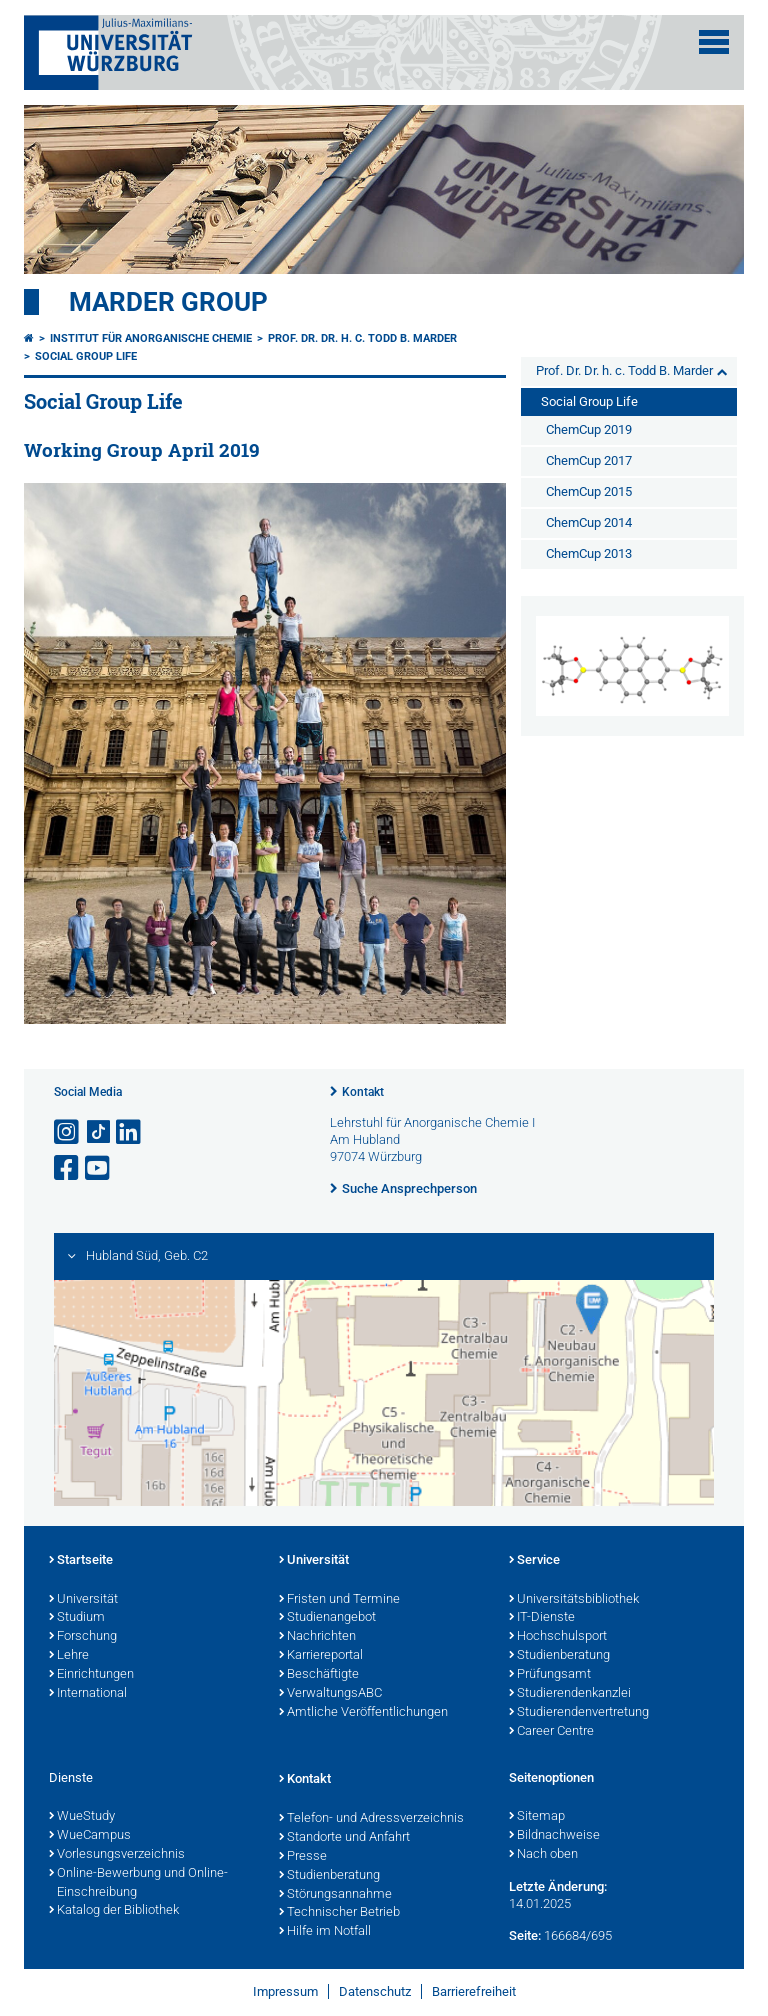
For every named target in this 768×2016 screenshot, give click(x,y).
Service (534, 1561)
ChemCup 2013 (589, 553)
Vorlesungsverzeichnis (117, 1855)
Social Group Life (86, 356)
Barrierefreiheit (474, 1991)
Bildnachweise (554, 1836)
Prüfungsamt (550, 1675)
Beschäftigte (319, 1675)
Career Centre (551, 1732)
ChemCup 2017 (589, 460)
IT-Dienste (542, 1618)
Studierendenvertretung (579, 1713)
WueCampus (90, 1836)
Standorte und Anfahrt (344, 1838)
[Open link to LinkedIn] (130, 1132)
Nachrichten (317, 1637)
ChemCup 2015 (589, 491)
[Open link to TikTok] (99, 1132)
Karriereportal (321, 1656)
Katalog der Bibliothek (114, 1911)
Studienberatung (559, 1656)
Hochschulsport (558, 1637)
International (88, 1694)
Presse (303, 1857)
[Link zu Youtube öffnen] (99, 1168)
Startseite (81, 1561)
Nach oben (543, 1855)
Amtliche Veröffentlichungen (363, 1713)
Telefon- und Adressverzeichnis (371, 1819)
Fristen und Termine (339, 1600)
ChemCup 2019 (589, 429)
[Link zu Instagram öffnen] (68, 1132)
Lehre (69, 1656)
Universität (83, 1600)
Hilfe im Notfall (325, 1932)
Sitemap (537, 1817)
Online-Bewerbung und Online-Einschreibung (138, 1883)
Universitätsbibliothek (574, 1600)
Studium (77, 1618)
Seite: (525, 1935)
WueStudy (82, 1817)
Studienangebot (327, 1618)
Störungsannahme (335, 1895)
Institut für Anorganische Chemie (151, 338)
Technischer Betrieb (339, 1913)
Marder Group (168, 302)
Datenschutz (375, 1991)
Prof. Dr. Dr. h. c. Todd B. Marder (362, 338)
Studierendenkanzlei (570, 1694)
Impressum (285, 1991)
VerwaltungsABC (330, 1694)
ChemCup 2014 (589, 522)
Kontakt (363, 1092)
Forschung (83, 1637)
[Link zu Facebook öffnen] (68, 1168)
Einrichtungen (91, 1675)
